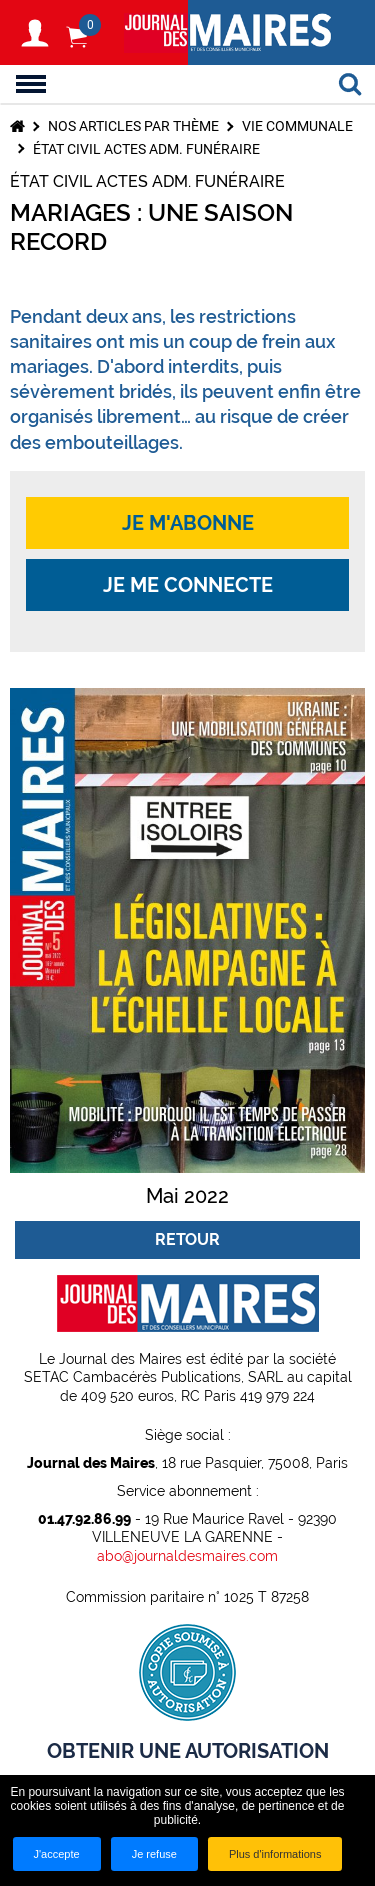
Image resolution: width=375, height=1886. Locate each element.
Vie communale (297, 126)
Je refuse (154, 1854)
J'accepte (57, 1854)
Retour (187, 1239)
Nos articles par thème (133, 126)
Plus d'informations (275, 1854)
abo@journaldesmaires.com (187, 1556)
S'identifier (35, 33)
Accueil (17, 126)
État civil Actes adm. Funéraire (146, 149)
